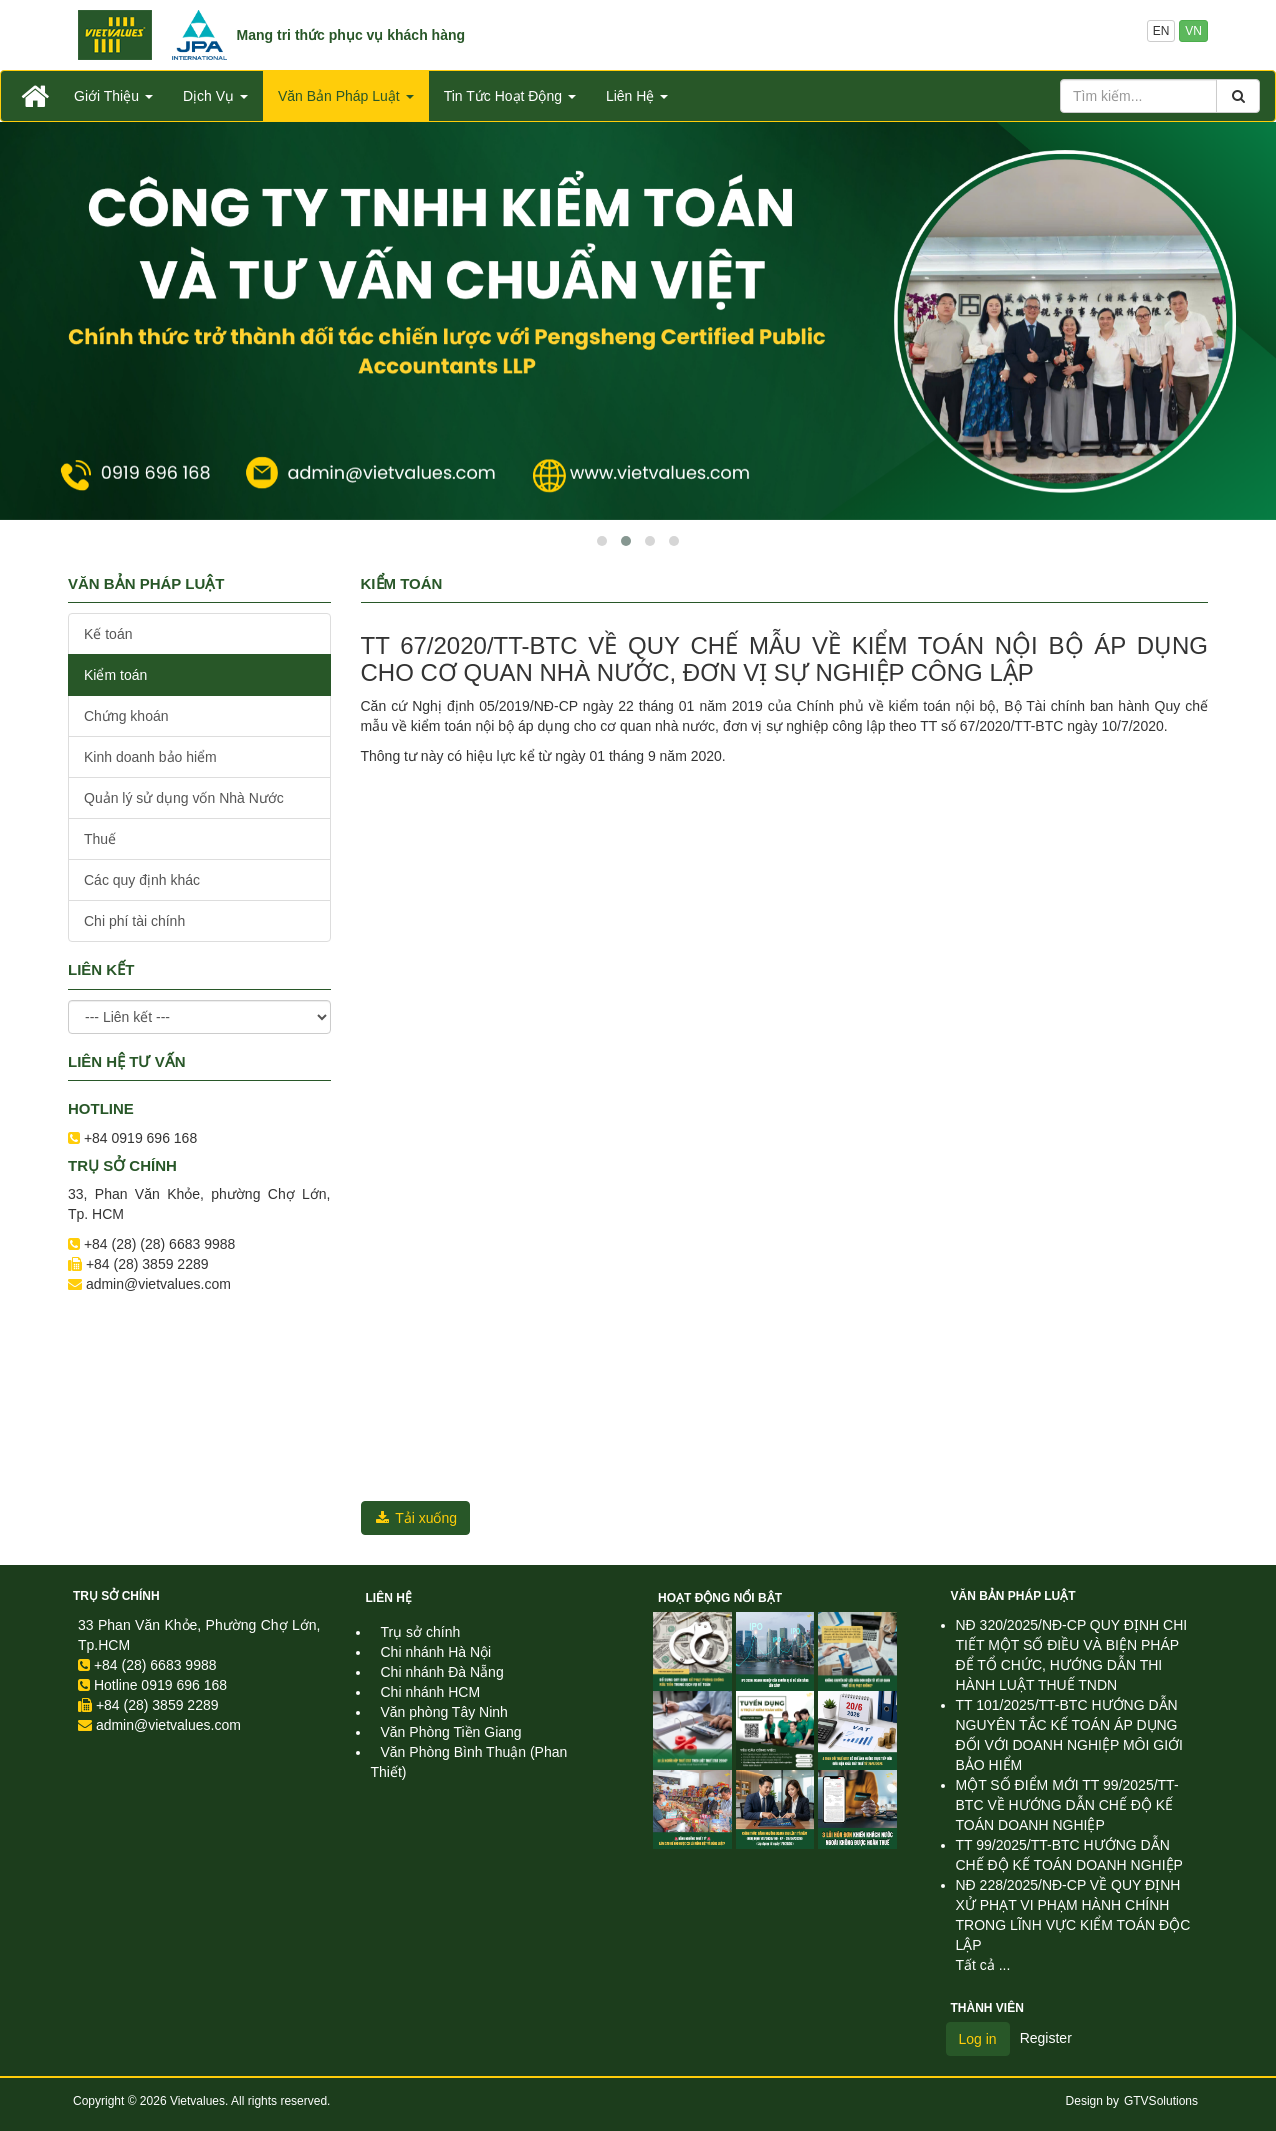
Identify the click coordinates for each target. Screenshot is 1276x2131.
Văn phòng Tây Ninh (444, 1712)
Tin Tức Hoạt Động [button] (510, 96)
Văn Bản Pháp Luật (1013, 1596)
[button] (602, 541)
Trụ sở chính (116, 1596)
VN (1193, 31)
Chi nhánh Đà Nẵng (442, 1672)
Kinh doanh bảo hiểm (150, 757)
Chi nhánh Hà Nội (436, 1652)
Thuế (100, 839)
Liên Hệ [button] (637, 96)
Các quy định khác (142, 880)
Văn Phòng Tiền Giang (451, 1732)
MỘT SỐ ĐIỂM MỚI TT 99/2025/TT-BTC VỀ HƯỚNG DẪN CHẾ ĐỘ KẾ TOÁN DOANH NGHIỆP (1067, 1805)
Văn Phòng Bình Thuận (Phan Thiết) (469, 1762)
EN (1161, 31)
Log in (978, 2039)
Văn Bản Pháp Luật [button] (346, 96)
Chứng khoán (126, 716)
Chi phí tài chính (134, 921)
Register (1046, 2038)
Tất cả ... (983, 1965)
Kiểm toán (115, 675)
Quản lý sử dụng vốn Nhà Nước (184, 798)
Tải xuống (416, 1518)
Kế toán (108, 634)
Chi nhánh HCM (431, 1692)
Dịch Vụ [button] (215, 96)
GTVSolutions (1161, 2101)
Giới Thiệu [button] (113, 96)
